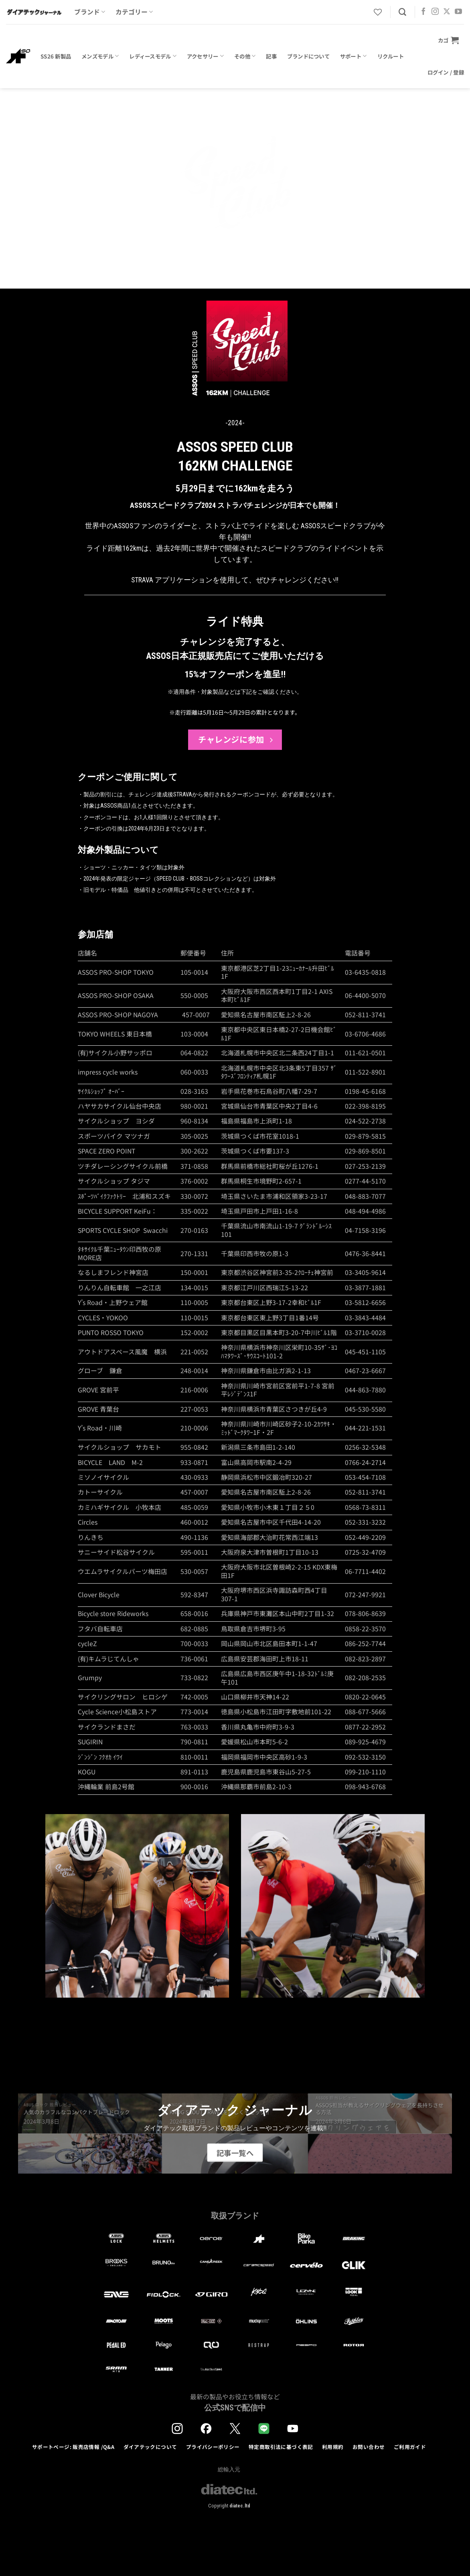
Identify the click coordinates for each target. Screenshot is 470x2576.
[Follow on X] (446, 12)
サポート (353, 56)
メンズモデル (100, 56)
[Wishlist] (378, 12)
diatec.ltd (239, 2506)
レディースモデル (152, 56)
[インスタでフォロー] (435, 12)
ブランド (89, 11)
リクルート (390, 56)
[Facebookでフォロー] (423, 12)
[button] (448, 40)
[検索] (402, 12)
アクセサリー (205, 56)
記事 (271, 56)
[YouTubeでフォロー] (458, 12)
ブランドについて (308, 56)
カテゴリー (134, 11)
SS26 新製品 (56, 56)
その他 (244, 56)
